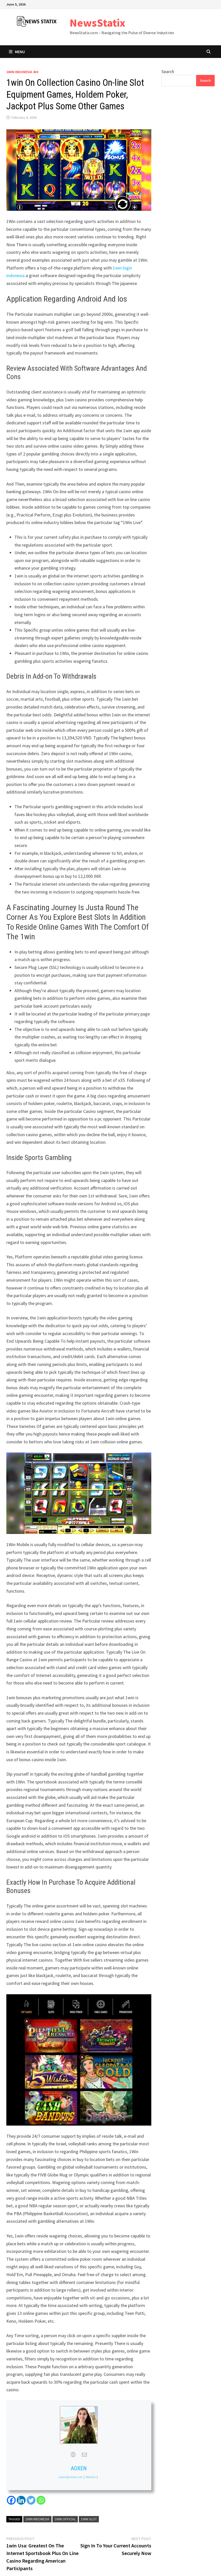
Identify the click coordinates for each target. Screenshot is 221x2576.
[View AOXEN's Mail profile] (84, 2454)
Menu (17, 51)
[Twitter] (31, 2500)
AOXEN (79, 2468)
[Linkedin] (21, 2500)
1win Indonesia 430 (22, 72)
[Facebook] (11, 2500)
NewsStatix (97, 23)
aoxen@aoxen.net (70, 2477)
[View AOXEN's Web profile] (73, 2454)
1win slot (89, 2519)
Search (167, 71)
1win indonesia (37, 2519)
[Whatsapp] (40, 2500)
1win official (65, 2519)
